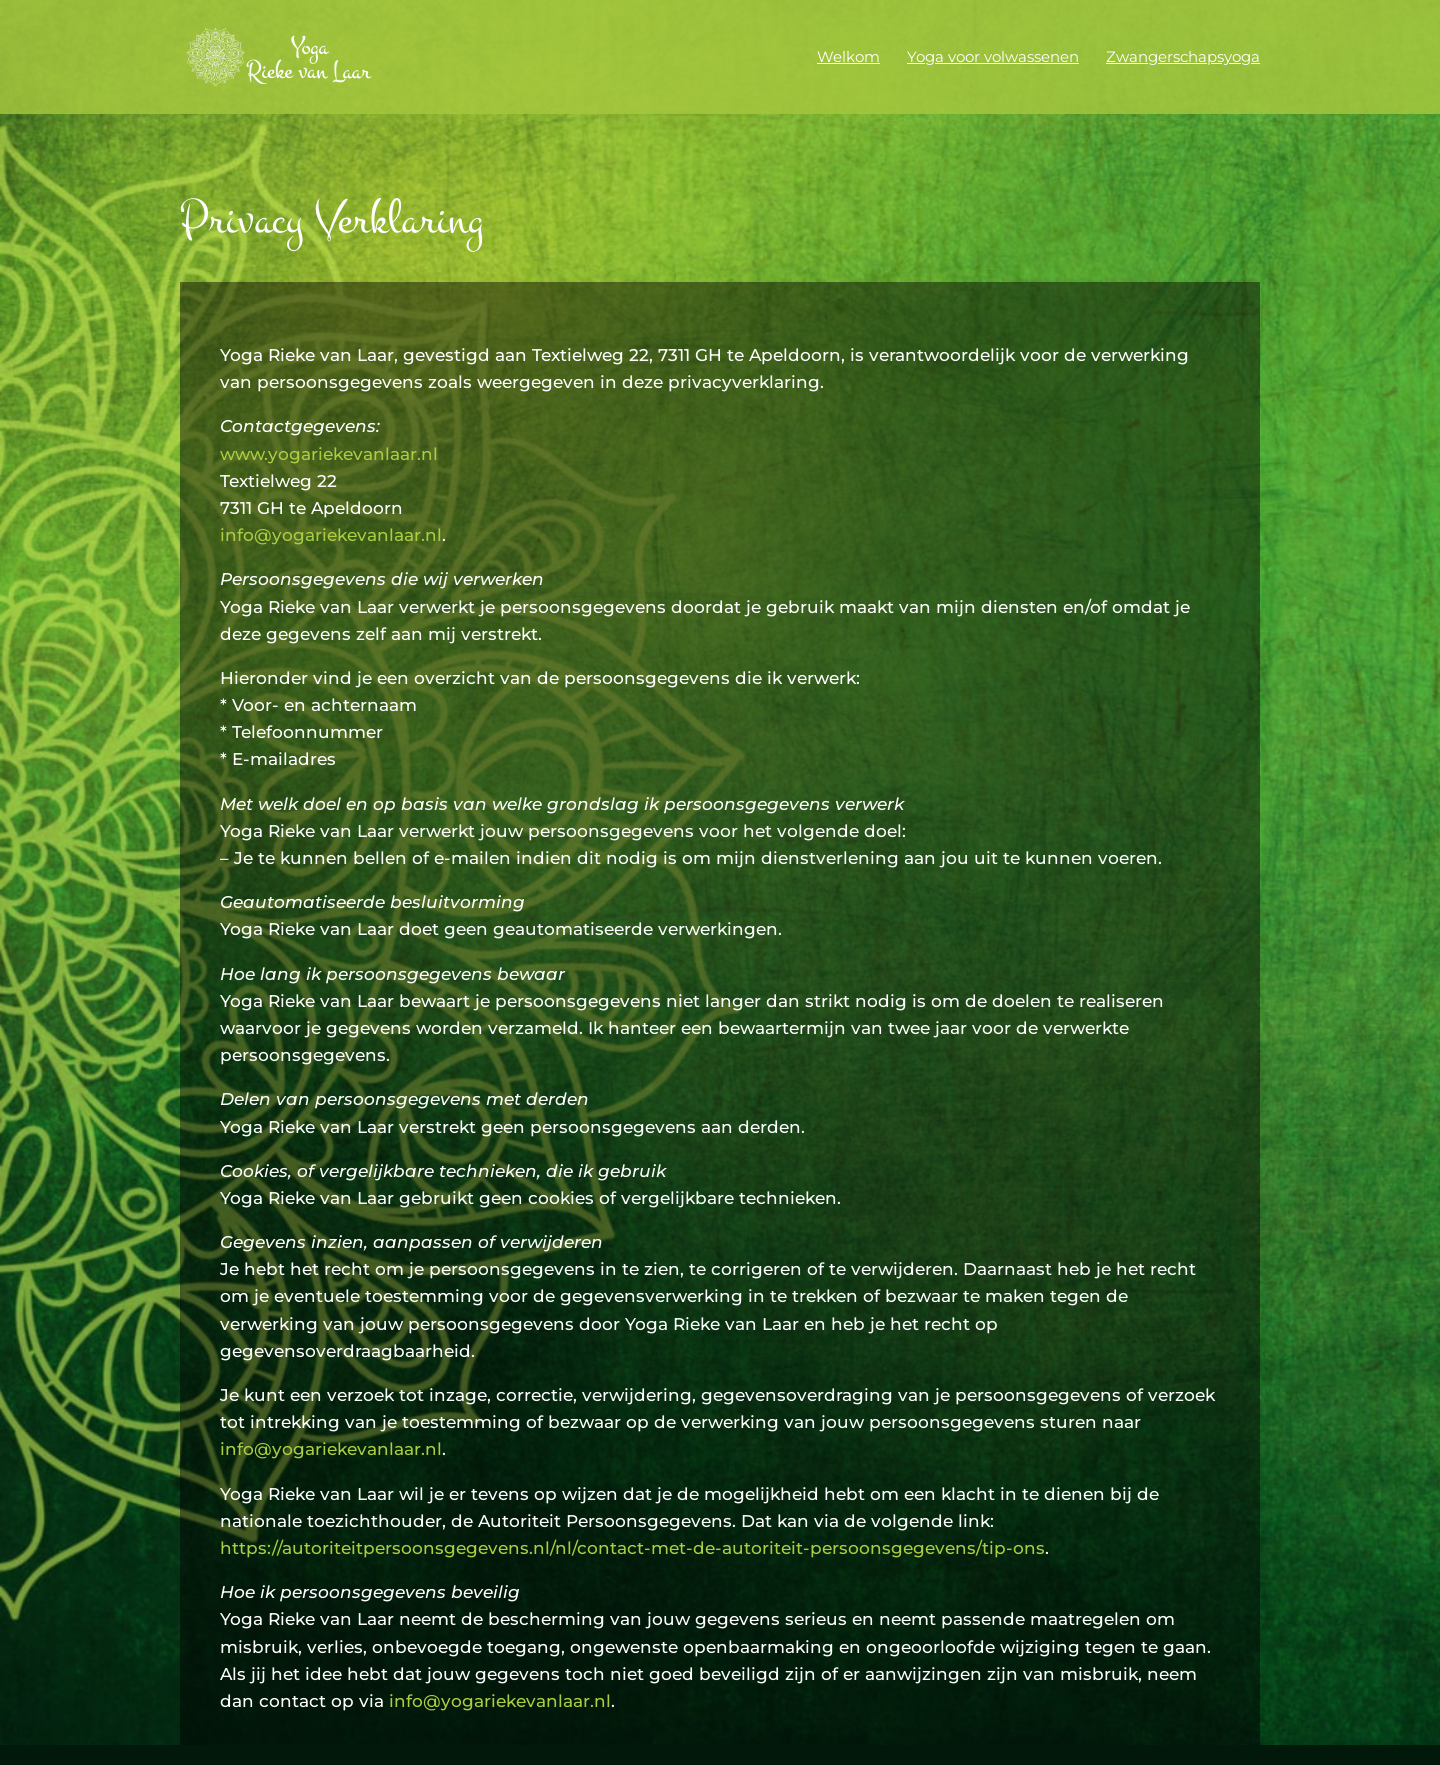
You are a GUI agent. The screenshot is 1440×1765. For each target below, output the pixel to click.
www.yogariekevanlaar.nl (329, 454)
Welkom (848, 58)
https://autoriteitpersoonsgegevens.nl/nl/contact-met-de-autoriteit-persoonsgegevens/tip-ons (632, 1548)
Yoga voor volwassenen (993, 58)
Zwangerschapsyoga (1183, 58)
